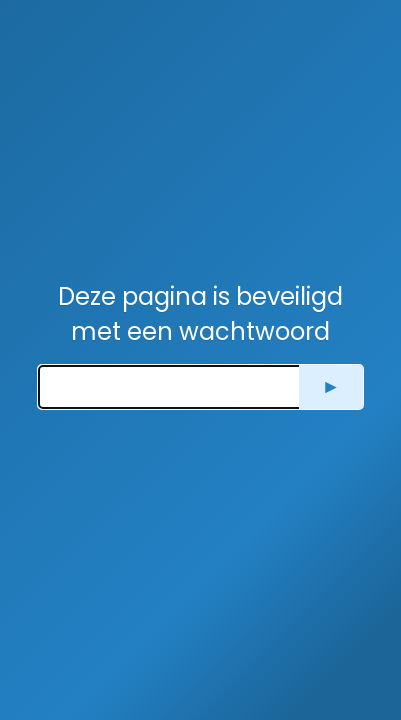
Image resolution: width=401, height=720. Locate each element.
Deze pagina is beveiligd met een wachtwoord (200, 314)
